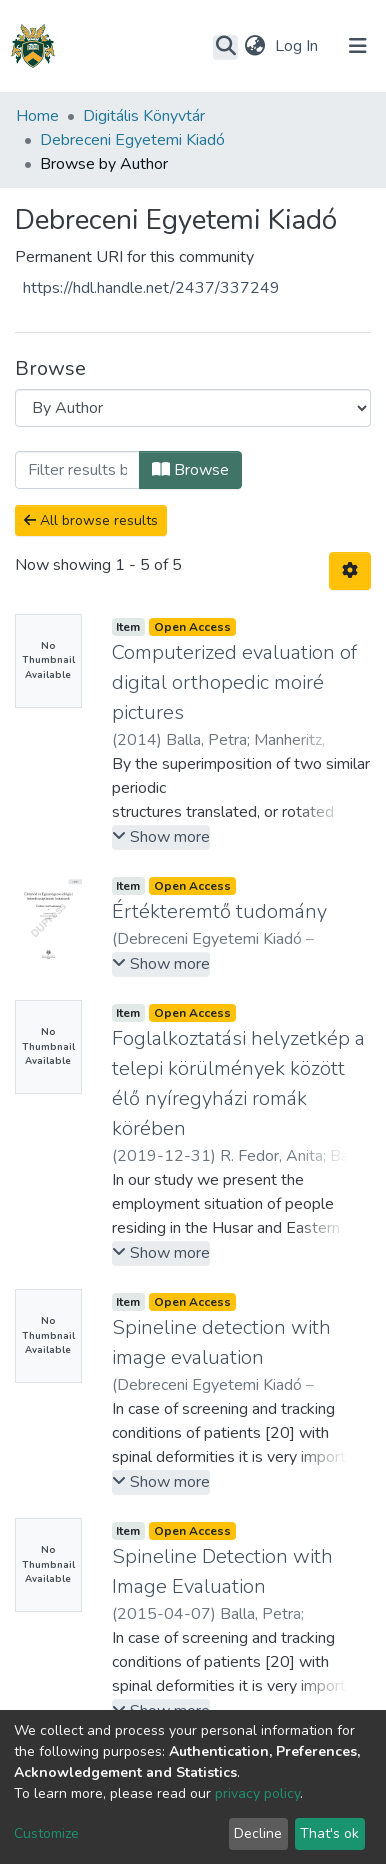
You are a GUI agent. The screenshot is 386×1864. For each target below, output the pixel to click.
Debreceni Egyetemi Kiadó (132, 140)
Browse (190, 470)
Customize (46, 1833)
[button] (254, 46)
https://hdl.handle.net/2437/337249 (151, 288)
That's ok (329, 1833)
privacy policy (257, 1793)
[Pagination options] (350, 571)
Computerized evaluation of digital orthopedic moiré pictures (234, 682)
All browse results (91, 520)
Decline (258, 1833)
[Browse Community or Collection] (193, 408)
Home (37, 116)
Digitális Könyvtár (144, 116)
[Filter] (77, 470)
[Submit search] (225, 47)
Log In (298, 46)
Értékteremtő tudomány (219, 911)
